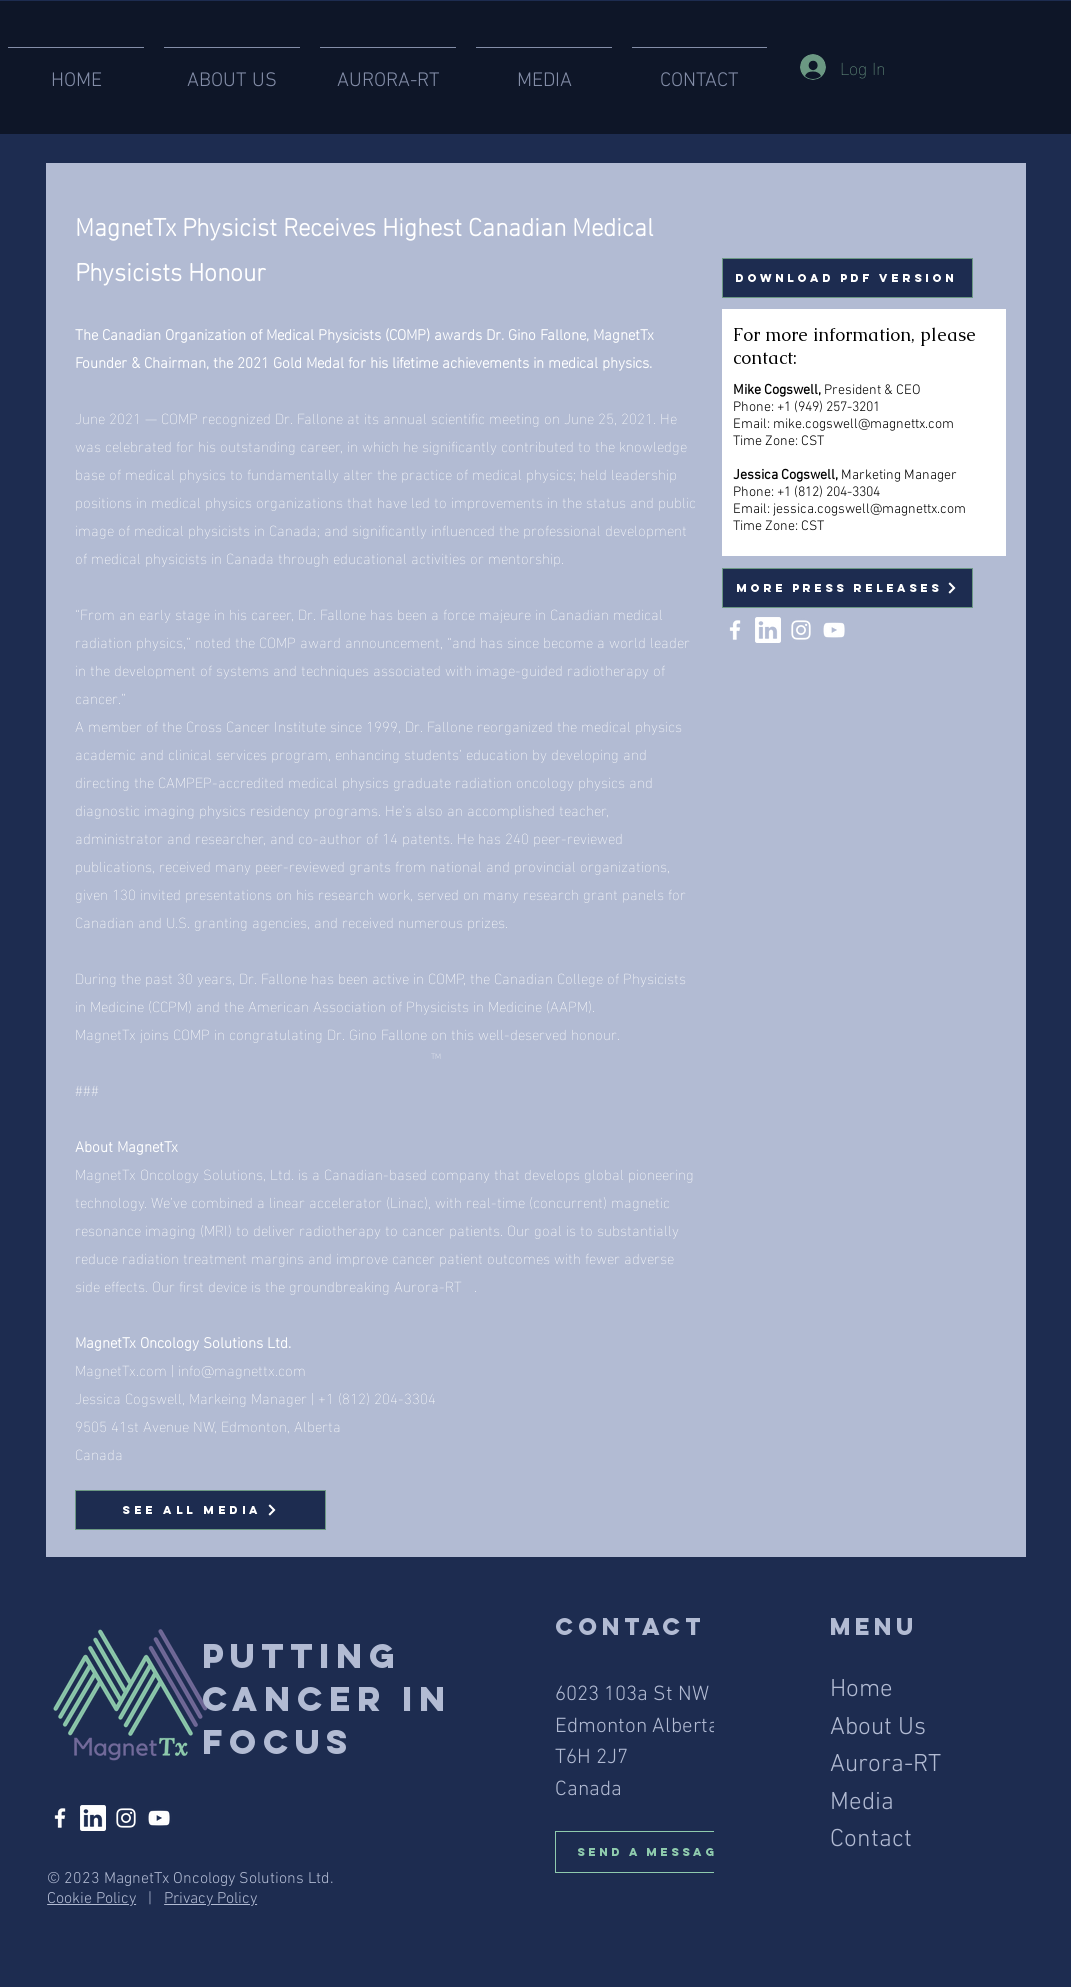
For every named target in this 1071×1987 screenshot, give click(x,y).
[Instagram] (801, 630)
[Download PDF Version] (847, 278)
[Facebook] (735, 630)
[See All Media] (200, 1510)
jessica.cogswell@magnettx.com (869, 509)
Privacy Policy (210, 1899)
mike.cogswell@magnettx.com (863, 424)
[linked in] (768, 630)
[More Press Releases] (847, 588)
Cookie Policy (91, 1899)
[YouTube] (834, 630)
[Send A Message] (660, 1852)
